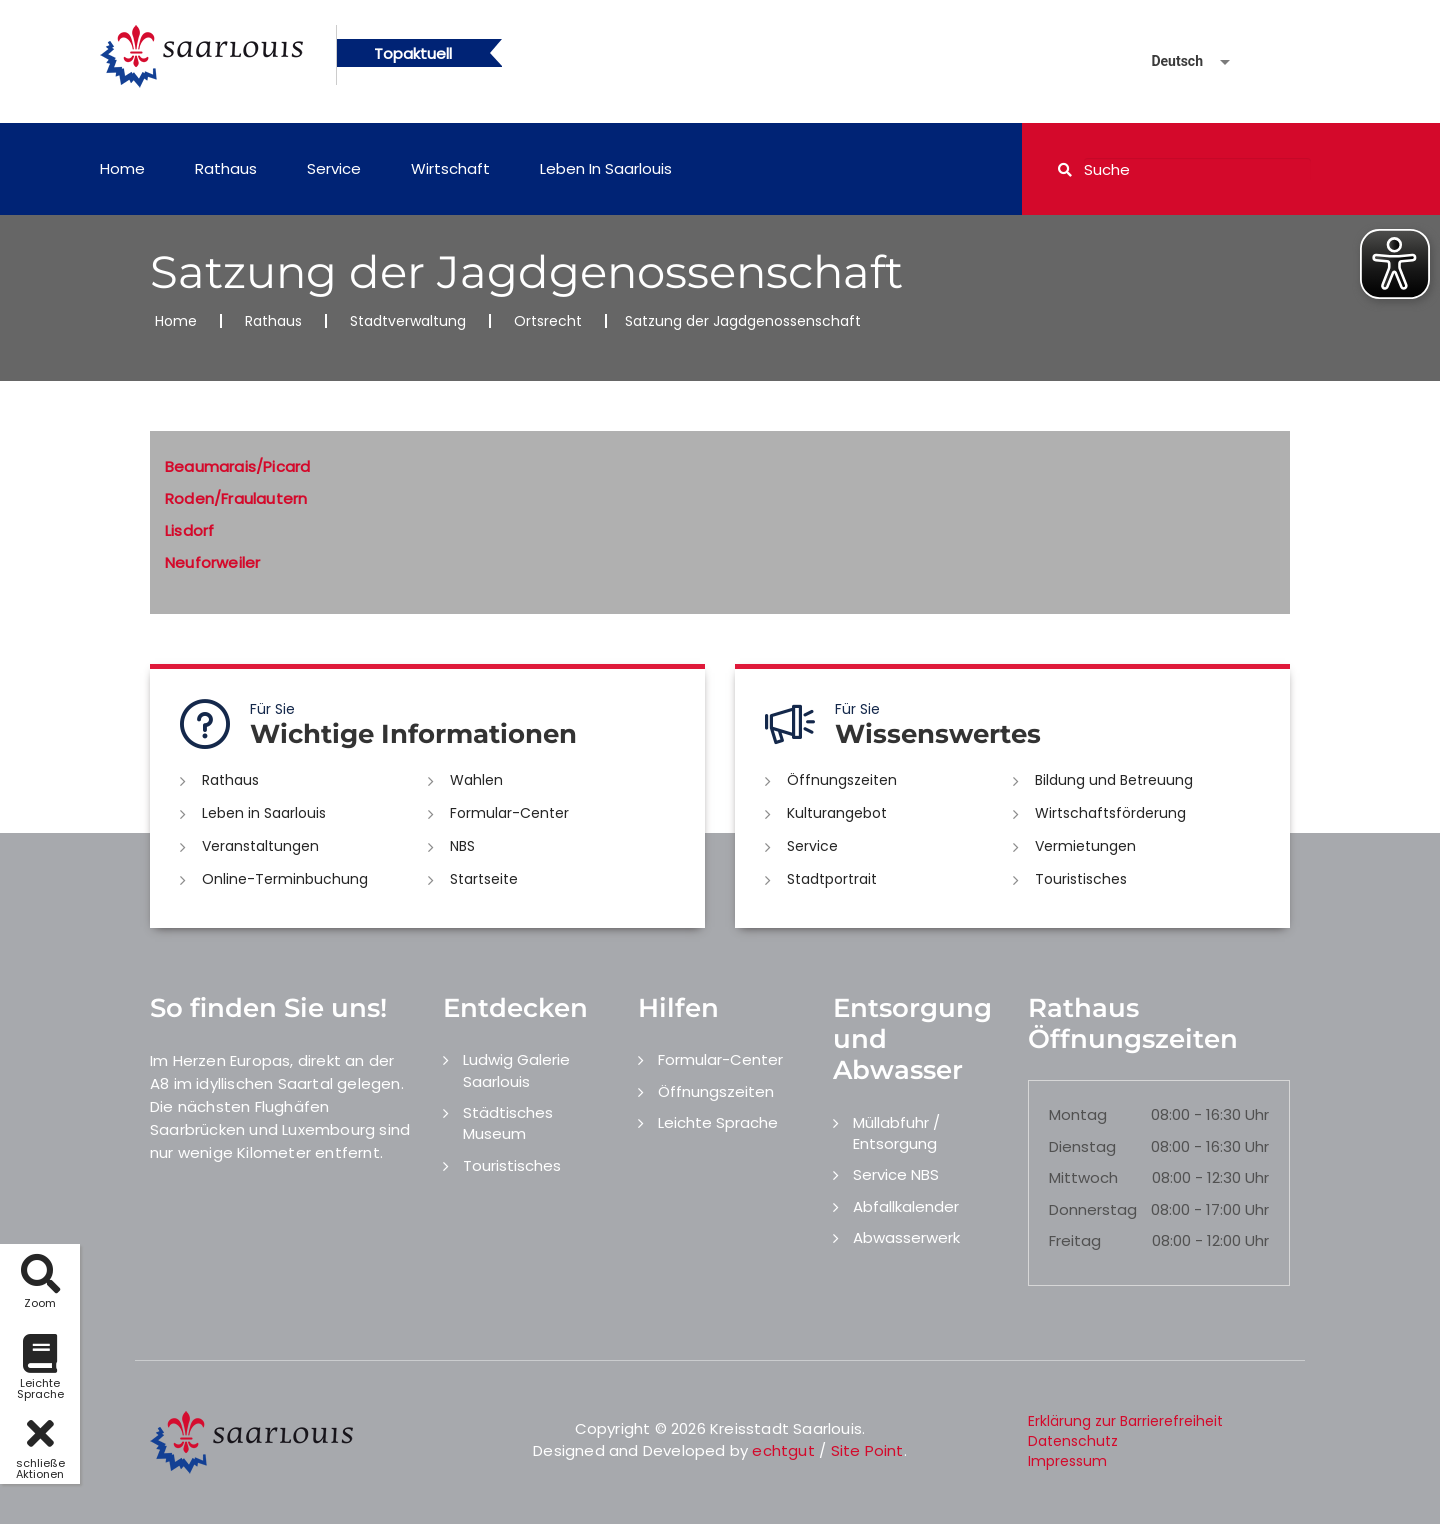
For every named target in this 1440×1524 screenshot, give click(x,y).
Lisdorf (189, 530)
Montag (1078, 1114)
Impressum (1067, 1461)
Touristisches (1081, 879)
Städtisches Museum (508, 1123)
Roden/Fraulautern (236, 498)
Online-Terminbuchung (285, 879)
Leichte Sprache (718, 1122)
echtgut (783, 1450)
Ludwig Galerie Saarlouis (516, 1070)
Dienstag (1082, 1146)
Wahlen (476, 780)
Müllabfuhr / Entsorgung (896, 1133)
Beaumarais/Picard (237, 466)
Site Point (867, 1450)
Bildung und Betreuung (1114, 780)
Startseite (484, 879)
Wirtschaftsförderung (1110, 813)
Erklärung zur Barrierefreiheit (1125, 1421)
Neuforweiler (212, 562)
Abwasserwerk (906, 1237)
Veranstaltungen (260, 846)
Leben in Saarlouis (606, 168)
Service (334, 168)
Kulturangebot (837, 813)
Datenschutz (1073, 1441)
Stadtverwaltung (408, 321)
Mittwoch (1083, 1177)
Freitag (1075, 1240)
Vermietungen (1085, 846)
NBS (462, 846)
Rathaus (226, 168)
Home (122, 168)
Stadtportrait (832, 879)
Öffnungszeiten (842, 780)
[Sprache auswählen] (1167, 61)
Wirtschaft (450, 168)
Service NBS (896, 1174)
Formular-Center (509, 813)
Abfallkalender (906, 1206)
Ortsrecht (548, 321)
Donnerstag (1093, 1209)
